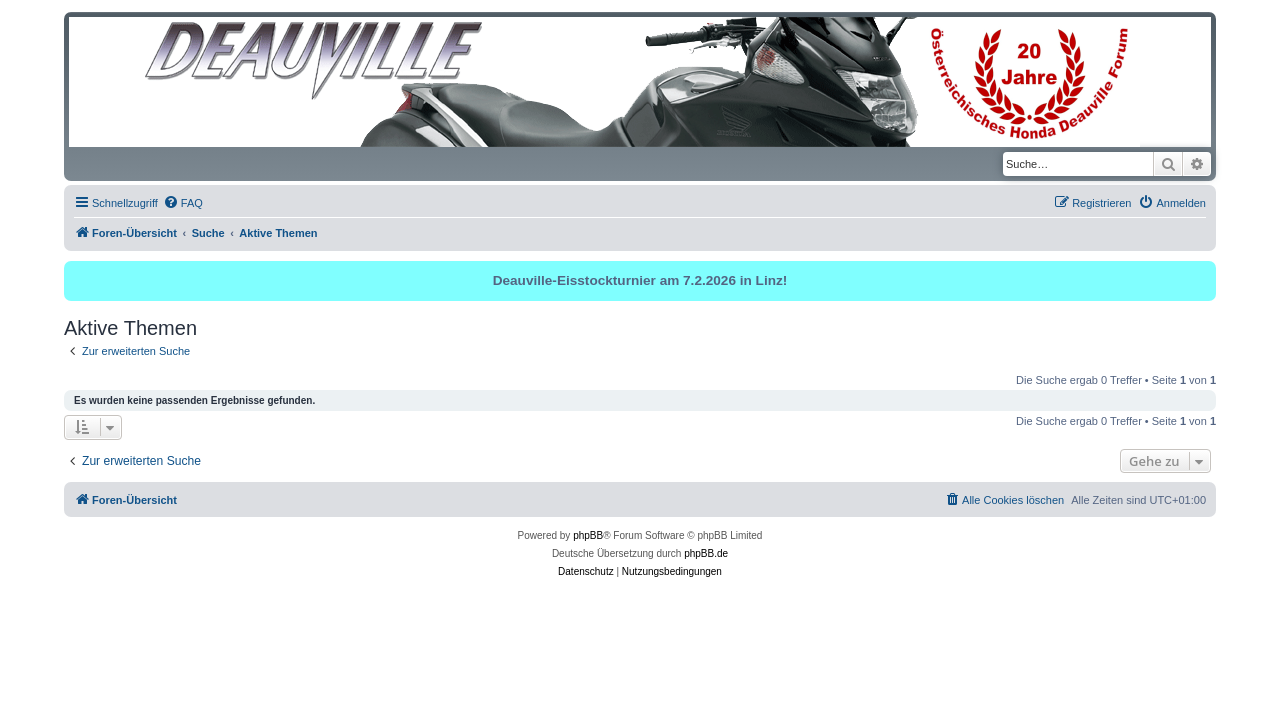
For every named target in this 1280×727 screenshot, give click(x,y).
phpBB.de (706, 553)
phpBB (588, 535)
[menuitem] (183, 203)
